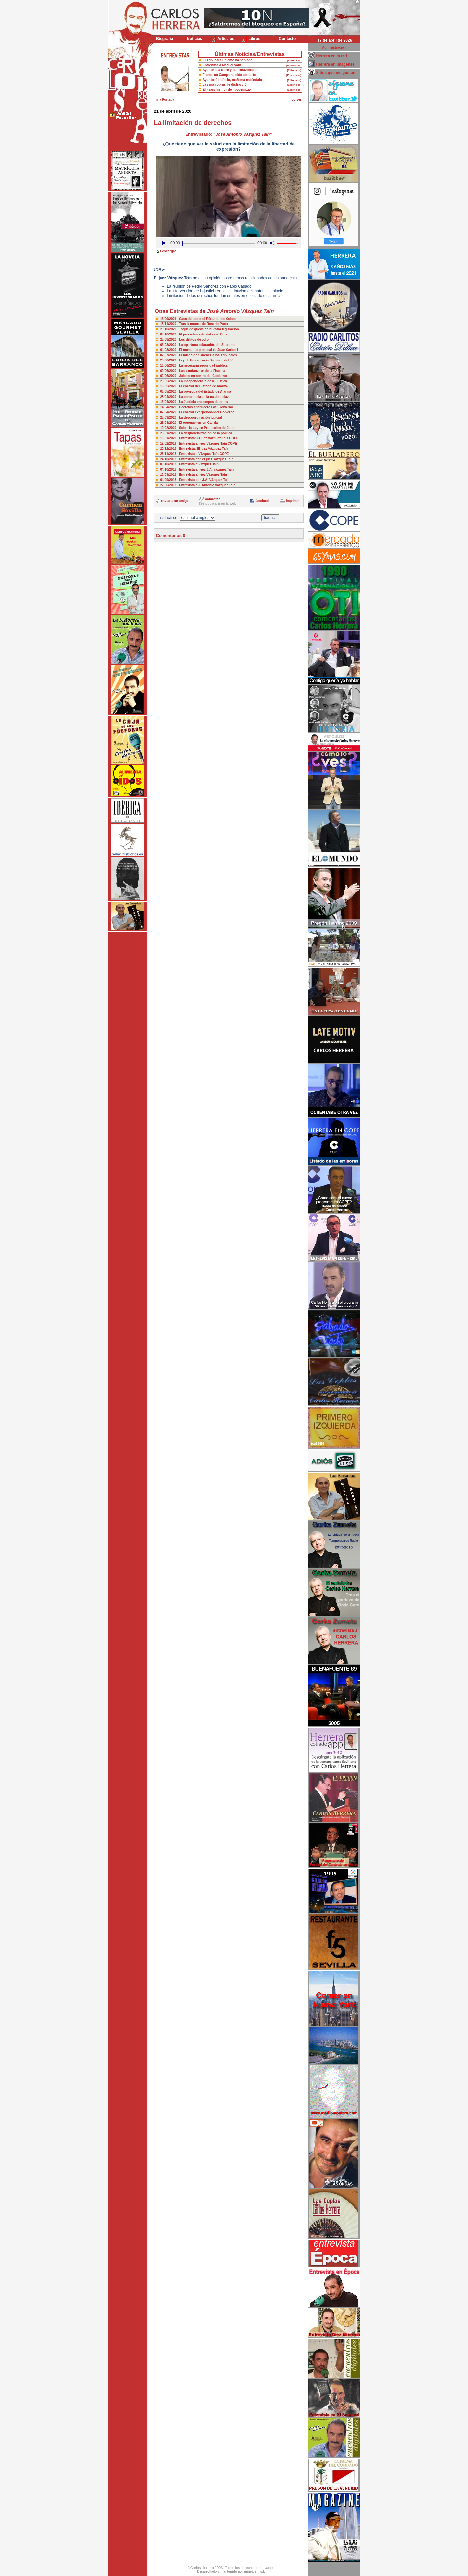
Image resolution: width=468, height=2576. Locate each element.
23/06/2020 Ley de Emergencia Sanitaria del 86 (197, 360)
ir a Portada (165, 99)
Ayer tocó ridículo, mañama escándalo (232, 80)
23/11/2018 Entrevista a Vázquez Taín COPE (194, 454)
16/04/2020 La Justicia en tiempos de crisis (194, 402)
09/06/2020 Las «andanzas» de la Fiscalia (192, 371)
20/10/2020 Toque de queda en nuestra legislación (199, 329)
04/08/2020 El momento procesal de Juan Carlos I (199, 350)
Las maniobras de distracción (226, 84)
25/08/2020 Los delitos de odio (184, 339)
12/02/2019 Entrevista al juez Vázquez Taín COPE (198, 443)
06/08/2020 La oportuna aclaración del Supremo (198, 345)
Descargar (168, 251)
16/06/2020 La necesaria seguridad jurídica (194, 365)
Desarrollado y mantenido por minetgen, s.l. (231, 2571)
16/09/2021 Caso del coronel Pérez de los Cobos (198, 319)
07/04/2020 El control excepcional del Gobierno (197, 412)
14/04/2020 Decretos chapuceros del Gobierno (196, 407)
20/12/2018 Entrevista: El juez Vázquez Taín (194, 448)
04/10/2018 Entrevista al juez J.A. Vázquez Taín (197, 469)
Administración (334, 47)
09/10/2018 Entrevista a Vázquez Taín (189, 464)
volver (296, 99)
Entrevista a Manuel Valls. (222, 65)
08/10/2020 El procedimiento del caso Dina (194, 334)
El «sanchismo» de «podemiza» (227, 89)
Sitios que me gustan (336, 72)
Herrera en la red (331, 56)
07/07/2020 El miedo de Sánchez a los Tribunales (198, 355)
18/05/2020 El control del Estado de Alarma (194, 386)
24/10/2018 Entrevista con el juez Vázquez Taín (197, 459)
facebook (262, 501)
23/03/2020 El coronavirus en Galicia (189, 422)
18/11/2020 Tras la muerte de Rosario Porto (194, 324)
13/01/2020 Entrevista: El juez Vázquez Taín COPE (199, 438)
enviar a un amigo (174, 501)
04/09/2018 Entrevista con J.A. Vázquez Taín (195, 480)
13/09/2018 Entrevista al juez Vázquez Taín (193, 474)
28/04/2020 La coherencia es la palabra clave (195, 396)
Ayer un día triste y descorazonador (230, 70)
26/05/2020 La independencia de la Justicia (194, 381)
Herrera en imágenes (335, 64)
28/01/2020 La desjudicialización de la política (196, 433)
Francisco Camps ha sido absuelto (229, 75)
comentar (212, 499)
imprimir (292, 501)
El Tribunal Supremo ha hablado (228, 60)
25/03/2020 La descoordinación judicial (191, 417)
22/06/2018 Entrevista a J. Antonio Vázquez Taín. (198, 485)
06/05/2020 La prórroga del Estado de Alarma (195, 391)
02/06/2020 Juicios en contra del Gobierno (193, 376)
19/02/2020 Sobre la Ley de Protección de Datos (198, 428)
